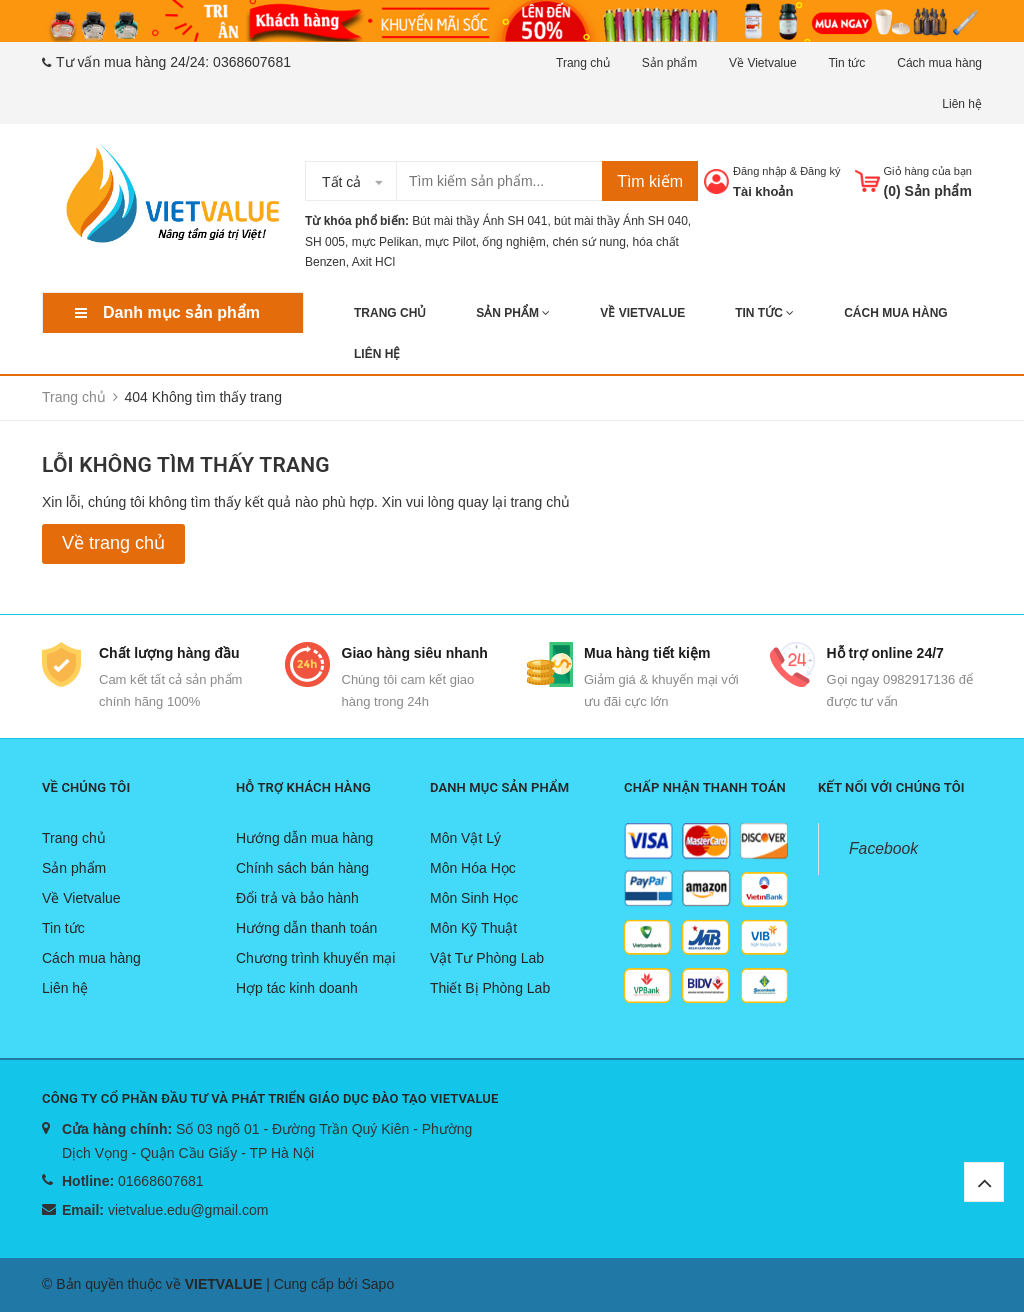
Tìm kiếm (650, 181)
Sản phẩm (669, 63)
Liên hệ (962, 104)
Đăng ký (820, 171)
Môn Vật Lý (465, 838)
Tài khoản (763, 191)
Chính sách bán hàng (302, 868)
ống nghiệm (513, 242)
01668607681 (161, 1181)
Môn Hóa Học (473, 868)
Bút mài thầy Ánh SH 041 (479, 221)
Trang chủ (583, 63)
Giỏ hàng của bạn (928, 171)
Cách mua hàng (939, 63)
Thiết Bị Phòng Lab (490, 988)
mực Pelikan (385, 242)
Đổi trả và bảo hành (297, 898)
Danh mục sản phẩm (181, 312)
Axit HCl (373, 262)
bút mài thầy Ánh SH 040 (621, 221)
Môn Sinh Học (474, 898)
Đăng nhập (760, 171)
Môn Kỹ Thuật (473, 928)
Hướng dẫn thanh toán (306, 928)
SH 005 (325, 242)
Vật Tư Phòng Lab (487, 958)
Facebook (883, 848)
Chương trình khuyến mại (315, 958)
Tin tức (846, 63)
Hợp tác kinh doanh (297, 988)
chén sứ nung (588, 242)
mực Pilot (450, 242)
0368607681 (252, 62)
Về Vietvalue (763, 63)
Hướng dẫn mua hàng (304, 838)
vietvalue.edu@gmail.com (188, 1210)
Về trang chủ (113, 543)
